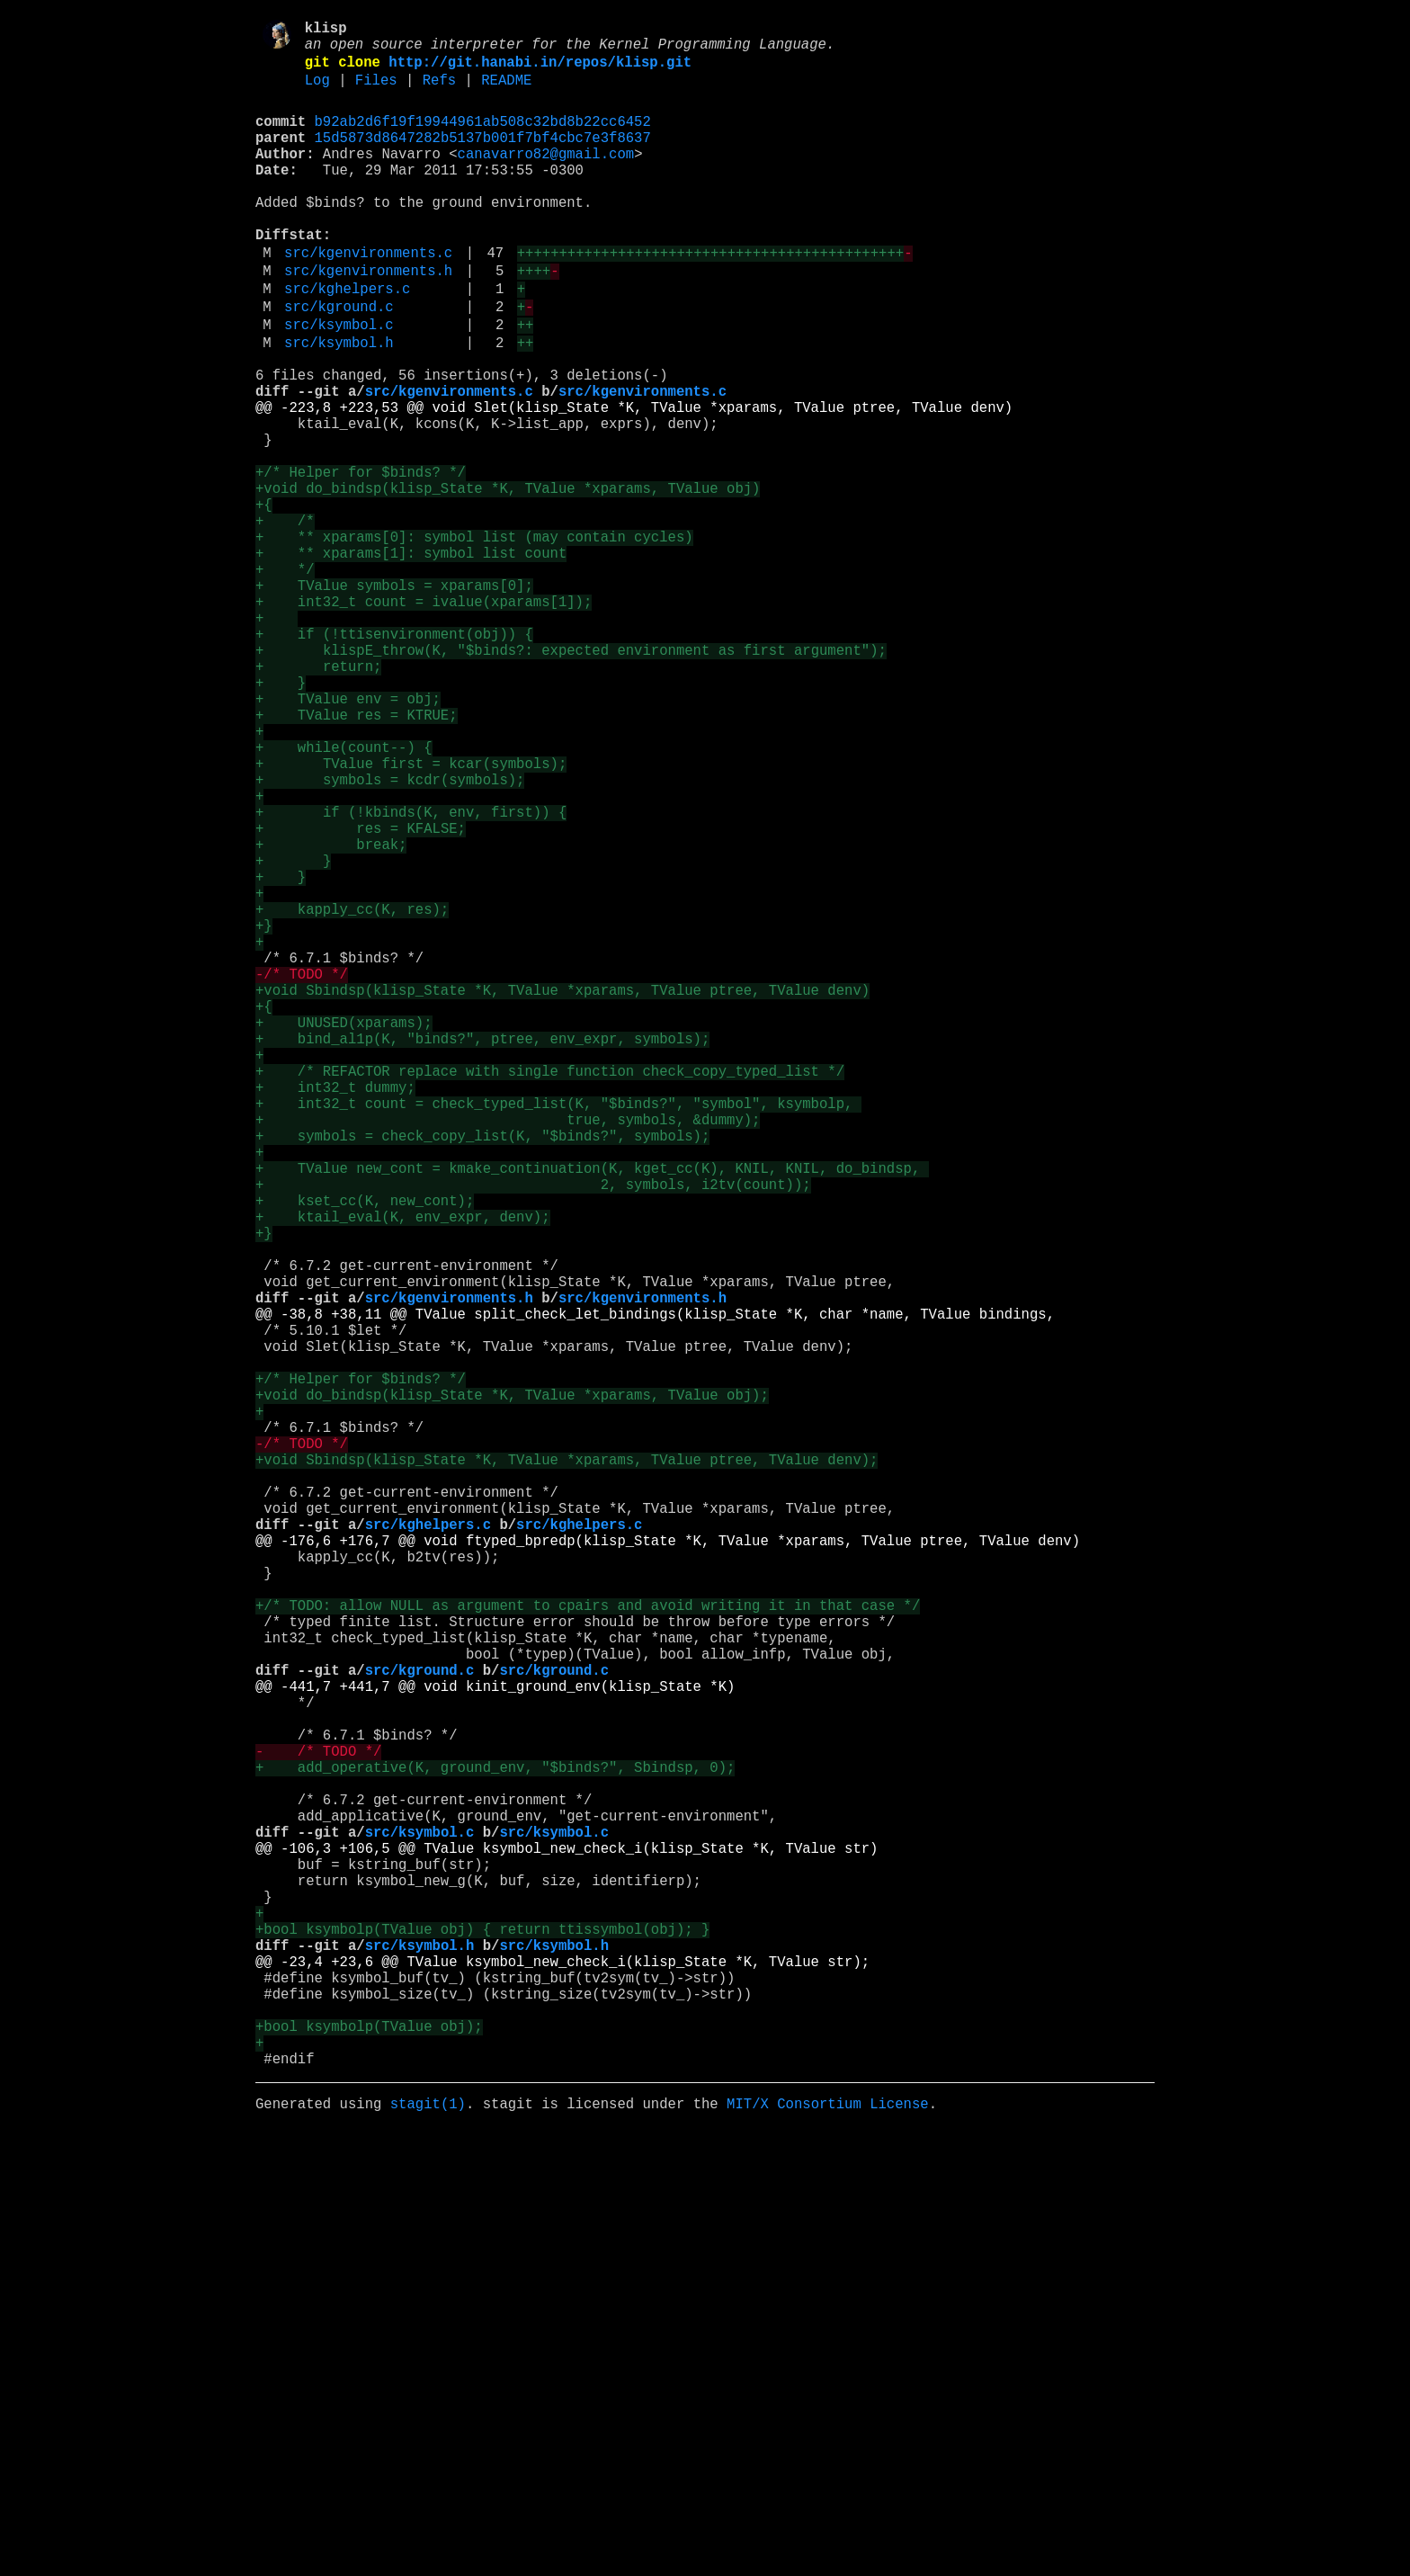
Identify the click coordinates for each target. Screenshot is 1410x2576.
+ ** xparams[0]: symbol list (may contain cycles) (474, 639)
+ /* (285, 620)
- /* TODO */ (318, 2123)
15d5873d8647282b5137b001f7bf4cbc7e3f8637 (483, 157)
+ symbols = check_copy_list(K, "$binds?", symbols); (482, 1372)
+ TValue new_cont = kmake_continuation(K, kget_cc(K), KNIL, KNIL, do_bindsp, (592, 1411)
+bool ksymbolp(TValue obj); (369, 2460)
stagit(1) (428, 2548)
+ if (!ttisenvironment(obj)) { (394, 758)
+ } (280, 817)
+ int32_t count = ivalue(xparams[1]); (423, 719)
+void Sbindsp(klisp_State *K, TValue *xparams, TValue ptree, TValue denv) (562, 1193)
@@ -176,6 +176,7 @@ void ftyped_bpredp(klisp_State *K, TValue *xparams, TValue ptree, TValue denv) (667, 1866)
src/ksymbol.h (339, 406)
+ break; (330, 1015)
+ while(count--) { (343, 897)
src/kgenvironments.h (368, 319)
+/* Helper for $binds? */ (360, 560)
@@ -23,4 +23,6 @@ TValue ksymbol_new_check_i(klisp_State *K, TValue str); (562, 2381)
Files (376, 93)
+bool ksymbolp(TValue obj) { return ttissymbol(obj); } (482, 2341)
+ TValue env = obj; (348, 837)
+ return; (318, 798)
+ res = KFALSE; (360, 996)
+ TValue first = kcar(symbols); (411, 916)
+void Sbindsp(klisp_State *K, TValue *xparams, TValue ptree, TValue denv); (566, 1767)
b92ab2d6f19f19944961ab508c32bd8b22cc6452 (483, 138)
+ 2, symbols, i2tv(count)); (533, 1431)
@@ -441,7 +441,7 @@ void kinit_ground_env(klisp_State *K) (495, 2044)
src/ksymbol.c (339, 384)
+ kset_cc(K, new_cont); (364, 1451)
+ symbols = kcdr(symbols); (389, 936)
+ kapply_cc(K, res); (352, 1095)
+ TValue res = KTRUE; (356, 857)
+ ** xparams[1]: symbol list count (411, 659)
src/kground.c (339, 362)
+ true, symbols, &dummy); (507, 1352)
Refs (439, 93)
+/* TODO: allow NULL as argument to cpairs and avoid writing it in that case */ (587, 1945)
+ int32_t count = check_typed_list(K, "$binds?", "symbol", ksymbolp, (558, 1332)
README (506, 93)
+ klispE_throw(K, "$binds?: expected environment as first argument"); (571, 778)
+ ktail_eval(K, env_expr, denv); (402, 1470)
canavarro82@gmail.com (546, 177)
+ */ (285, 679)
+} (263, 1114)
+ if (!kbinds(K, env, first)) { (411, 976)
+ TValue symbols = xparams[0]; (394, 699)
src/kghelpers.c (347, 341)
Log (317, 93)
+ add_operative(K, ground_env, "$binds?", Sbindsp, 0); (495, 2143)
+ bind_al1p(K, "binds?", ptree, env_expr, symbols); (482, 1253)
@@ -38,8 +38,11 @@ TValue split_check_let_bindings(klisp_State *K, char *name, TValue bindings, (655, 1589)
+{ (263, 600)
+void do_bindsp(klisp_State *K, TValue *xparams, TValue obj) (507, 580)
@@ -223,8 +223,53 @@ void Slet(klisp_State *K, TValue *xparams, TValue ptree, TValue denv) (634, 481)
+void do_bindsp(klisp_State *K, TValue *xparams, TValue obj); (512, 1688)
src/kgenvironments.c (368, 298)
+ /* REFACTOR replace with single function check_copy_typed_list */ (549, 1292)
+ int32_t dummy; (335, 1312)
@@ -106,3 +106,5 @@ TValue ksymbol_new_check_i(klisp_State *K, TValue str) (566, 2242)
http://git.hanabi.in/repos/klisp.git (540, 71)
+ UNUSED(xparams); (343, 1233)
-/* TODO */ (301, 1174)
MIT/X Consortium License (828, 2548)
